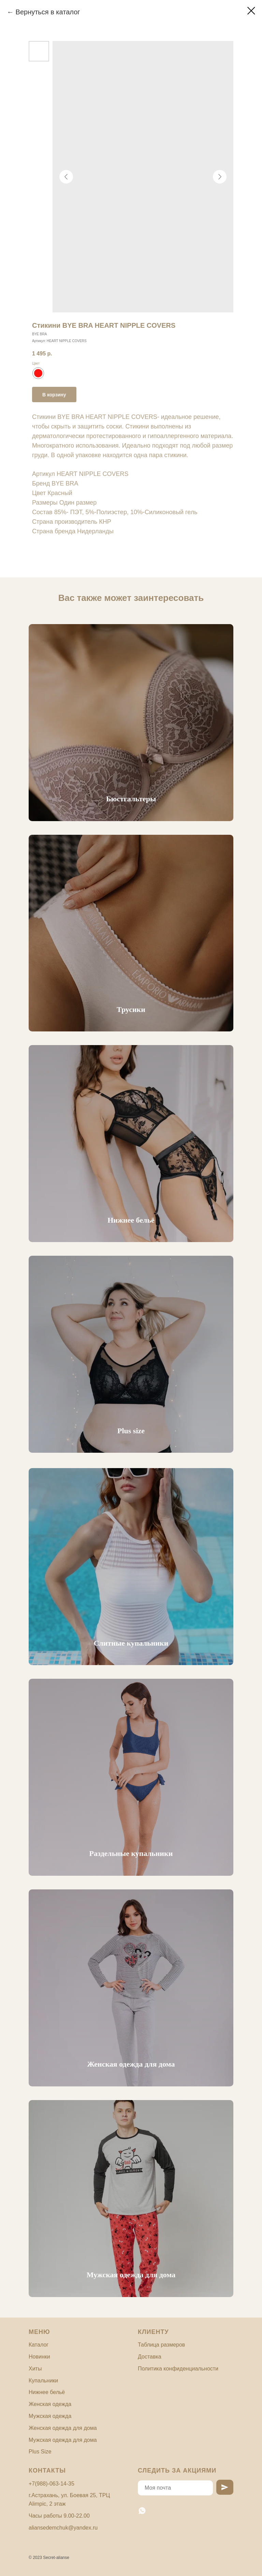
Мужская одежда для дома (131, 2274)
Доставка (149, 2357)
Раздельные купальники (131, 1853)
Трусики (131, 1009)
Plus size (131, 1430)
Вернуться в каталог (48, 12)
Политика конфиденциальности (178, 2368)
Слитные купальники (131, 1643)
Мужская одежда (50, 2416)
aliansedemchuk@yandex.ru (63, 2528)
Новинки (39, 2357)
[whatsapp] (142, 2510)
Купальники (43, 2380)
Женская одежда (50, 2404)
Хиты (35, 2368)
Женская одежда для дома (131, 2064)
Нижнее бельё (131, 1220)
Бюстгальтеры (131, 798)
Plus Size (40, 2451)
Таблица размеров (161, 2345)
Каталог (38, 2345)
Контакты (47, 2470)
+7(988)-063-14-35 (51, 2484)
